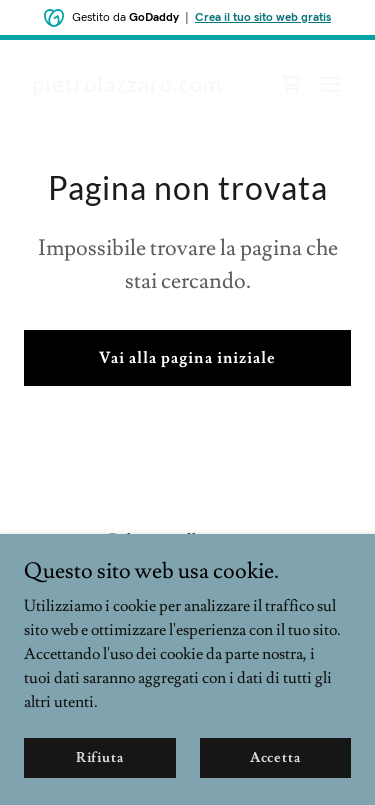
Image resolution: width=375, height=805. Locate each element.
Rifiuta (100, 757)
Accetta (275, 757)
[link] (127, 87)
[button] (331, 84)
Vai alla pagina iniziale (187, 358)
